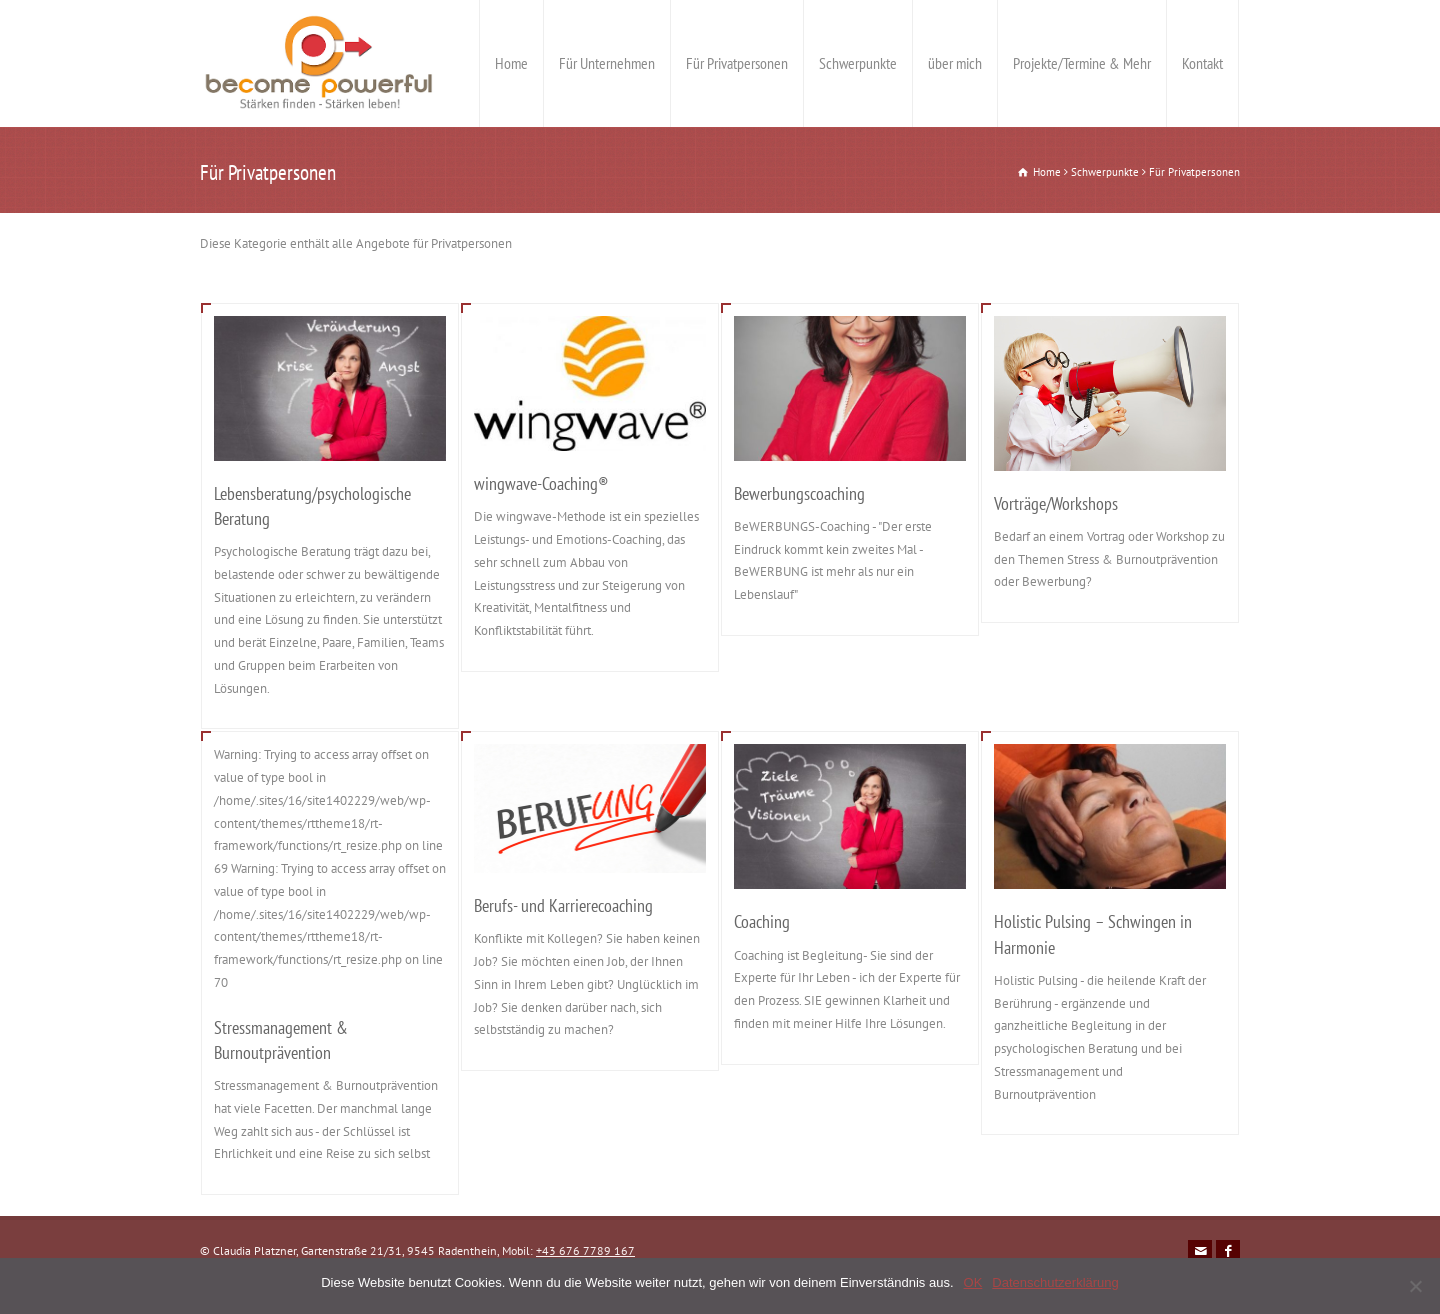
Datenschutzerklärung (1055, 1282)
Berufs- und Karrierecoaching (563, 905)
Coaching (762, 921)
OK (973, 1282)
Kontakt (1202, 63)
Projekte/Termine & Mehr (1082, 63)
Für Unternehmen (607, 63)
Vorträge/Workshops (1056, 503)
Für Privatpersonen (737, 63)
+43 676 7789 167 (585, 1250)
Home (511, 63)
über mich (955, 63)
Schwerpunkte (858, 63)
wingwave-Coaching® (541, 483)
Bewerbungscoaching (799, 493)
